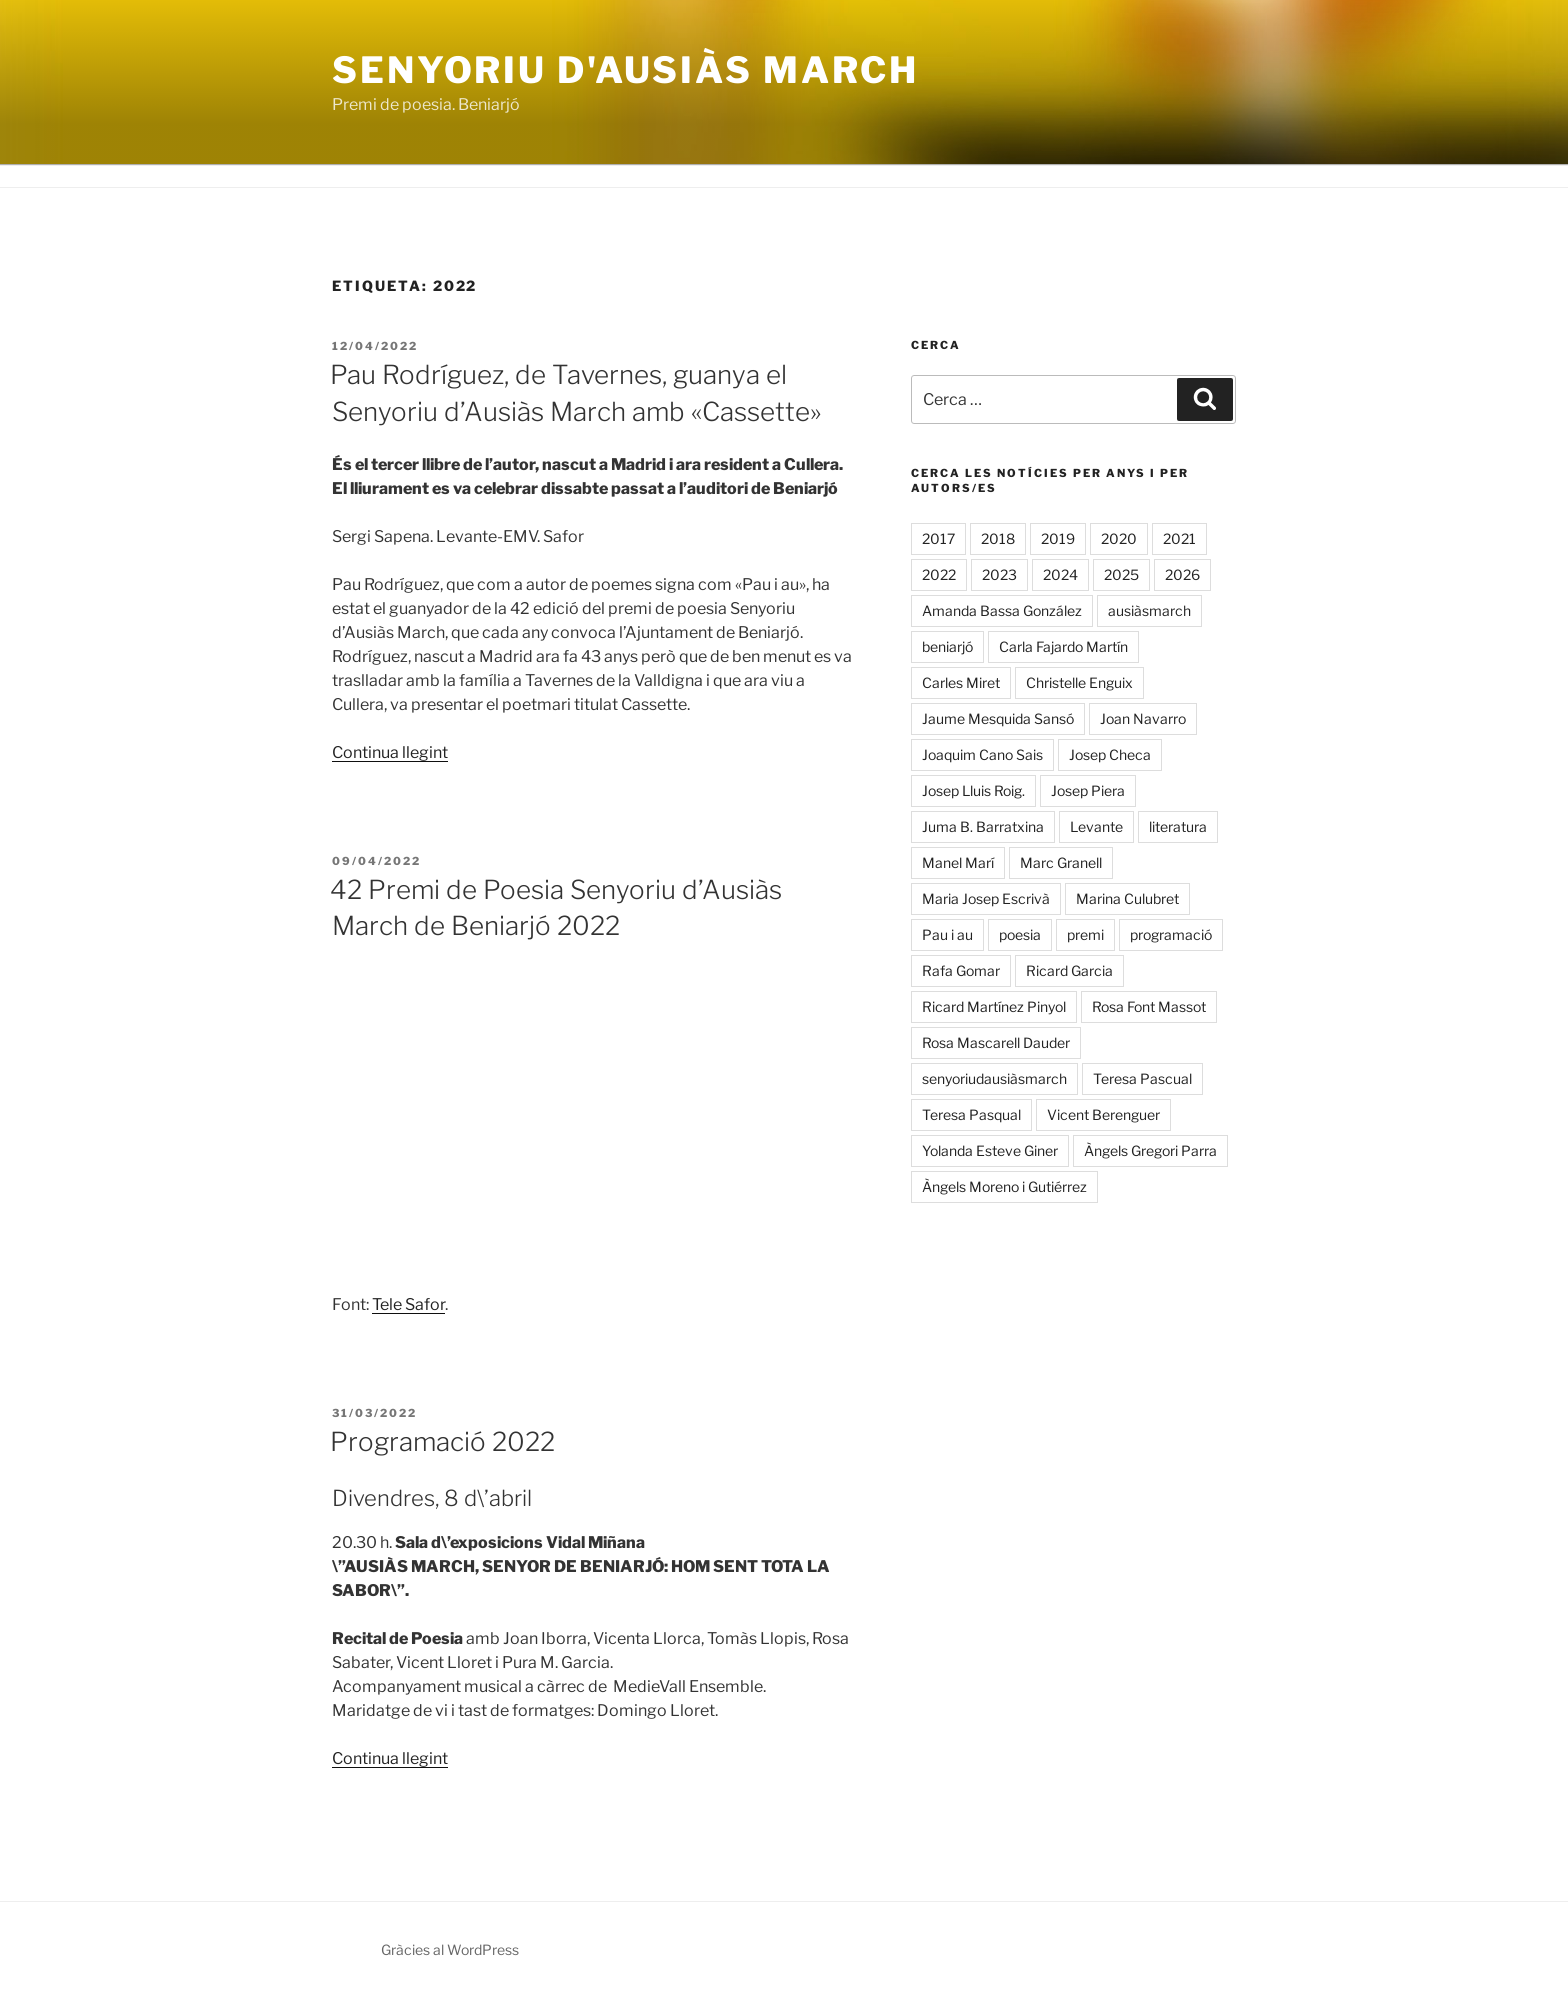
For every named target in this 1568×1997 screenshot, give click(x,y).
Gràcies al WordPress (450, 1949)
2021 (1179, 538)
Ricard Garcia (1069, 970)
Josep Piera (1088, 790)
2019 (1058, 538)
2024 (1060, 574)
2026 (1182, 574)
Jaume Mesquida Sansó (998, 718)
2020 (1119, 538)
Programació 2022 (442, 1441)
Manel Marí (958, 862)
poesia (1020, 934)
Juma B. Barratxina (983, 826)
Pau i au (947, 934)
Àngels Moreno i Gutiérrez (1004, 1186)
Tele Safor (408, 1304)
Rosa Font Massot (1149, 1006)
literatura (1178, 826)
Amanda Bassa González (1002, 610)
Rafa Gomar (961, 970)
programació (1171, 934)
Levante (1096, 826)
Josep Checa (1110, 754)
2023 (999, 574)
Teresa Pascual (1142, 1078)
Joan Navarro (1143, 718)
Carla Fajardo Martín (1063, 646)
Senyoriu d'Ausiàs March (625, 70)
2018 (998, 538)
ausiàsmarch (1149, 610)
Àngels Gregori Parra (1150, 1150)
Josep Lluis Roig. (973, 790)
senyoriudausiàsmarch (994, 1078)
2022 (939, 574)
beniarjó (947, 646)
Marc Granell (1061, 862)
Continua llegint (390, 752)
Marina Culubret (1127, 898)
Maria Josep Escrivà (986, 898)
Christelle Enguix (1079, 682)
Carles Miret (961, 682)
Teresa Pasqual (971, 1114)
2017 (938, 538)
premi (1085, 934)
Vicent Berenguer (1103, 1114)
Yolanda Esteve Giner (990, 1150)
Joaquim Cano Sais (982, 754)
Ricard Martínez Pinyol (994, 1006)
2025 (1121, 574)
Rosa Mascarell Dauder (996, 1042)
